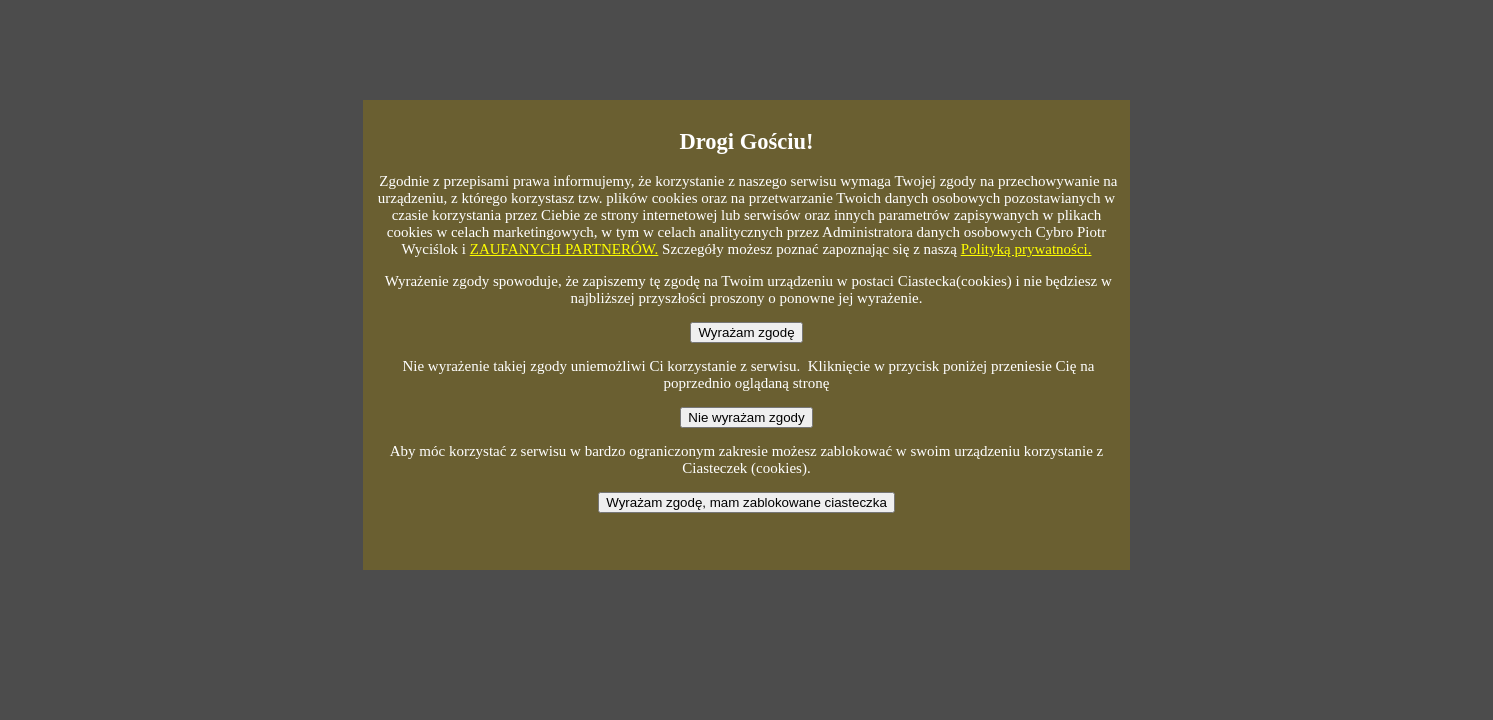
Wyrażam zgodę (746, 332)
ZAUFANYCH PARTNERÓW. (564, 249)
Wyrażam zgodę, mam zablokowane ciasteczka (746, 502)
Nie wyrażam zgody (746, 417)
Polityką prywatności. (1026, 249)
